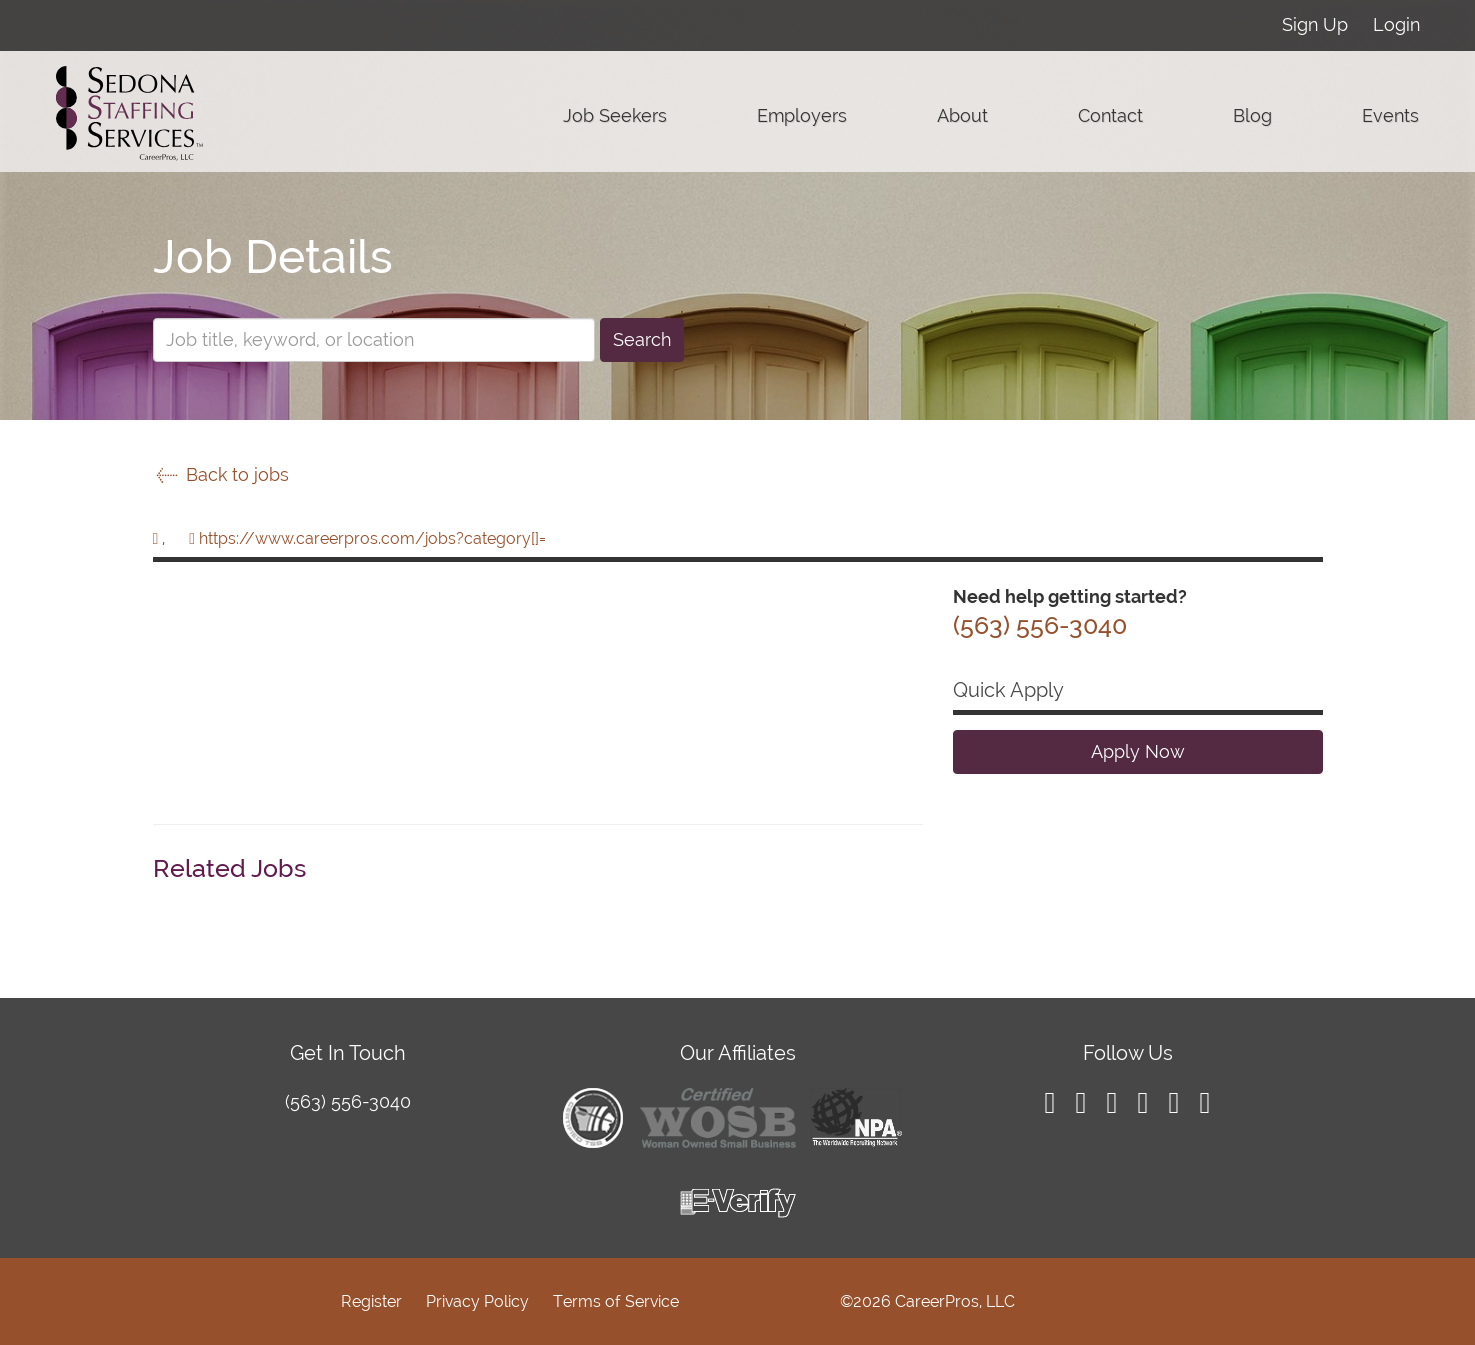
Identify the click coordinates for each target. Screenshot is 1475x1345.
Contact (1110, 115)
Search (642, 339)
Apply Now (1138, 751)
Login (1396, 24)
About (962, 115)
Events (1390, 115)
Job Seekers (615, 115)
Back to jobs (221, 474)
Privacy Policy (477, 1301)
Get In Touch (348, 1053)
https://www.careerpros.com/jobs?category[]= (372, 538)
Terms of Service (616, 1301)
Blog (1252, 115)
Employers (802, 115)
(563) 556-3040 (348, 1101)
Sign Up (1315, 24)
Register (371, 1301)
